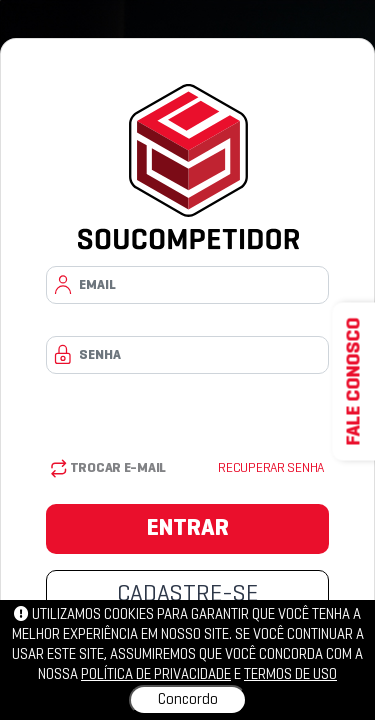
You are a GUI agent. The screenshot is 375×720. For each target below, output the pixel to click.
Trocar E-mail (108, 468)
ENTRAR (188, 529)
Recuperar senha (271, 468)
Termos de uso (290, 675)
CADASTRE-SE (187, 595)
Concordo (188, 700)
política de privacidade (156, 675)
